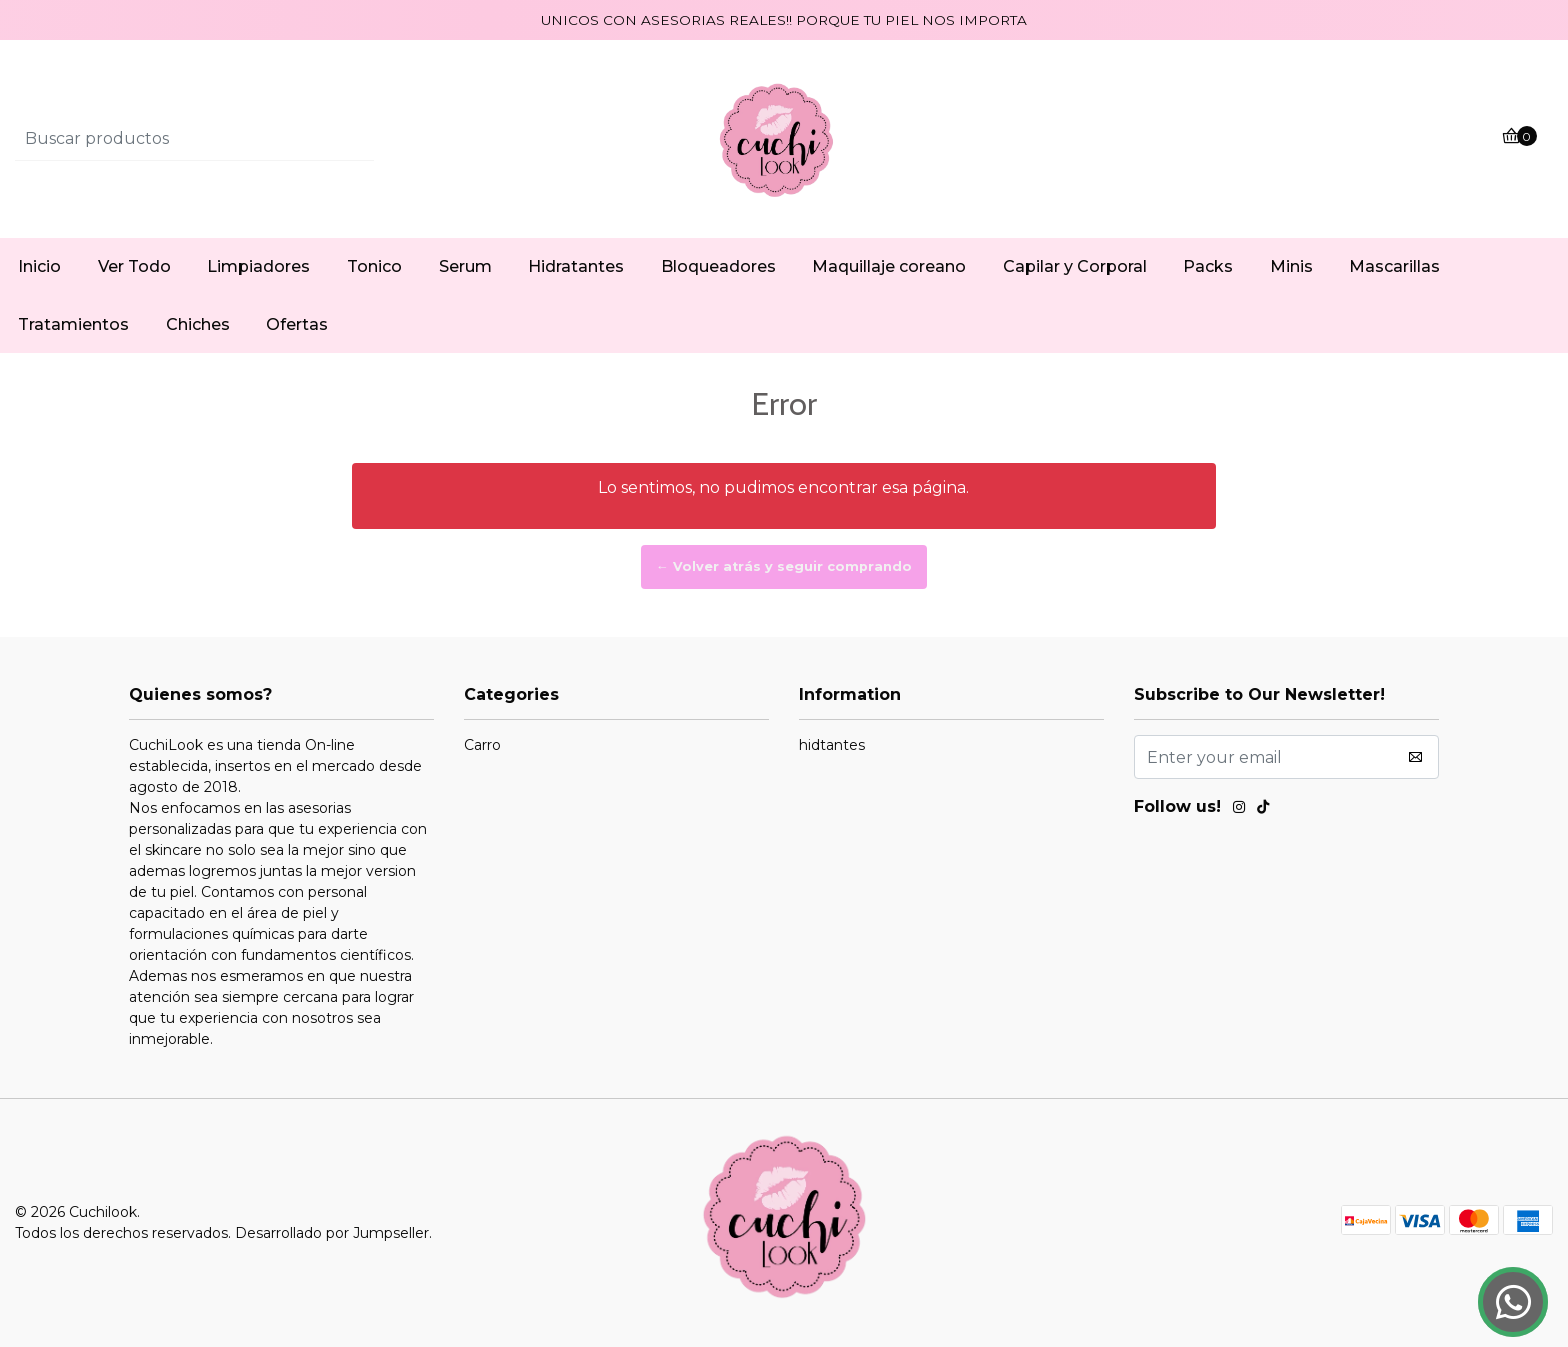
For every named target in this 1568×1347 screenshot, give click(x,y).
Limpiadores (258, 266)
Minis (1291, 266)
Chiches (198, 324)
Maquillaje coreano (889, 266)
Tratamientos (73, 324)
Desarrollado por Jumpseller (332, 1233)
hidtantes (832, 745)
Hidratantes (576, 266)
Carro (482, 745)
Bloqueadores (718, 266)
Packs (1208, 266)
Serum (465, 266)
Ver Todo (134, 266)
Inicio (39, 266)
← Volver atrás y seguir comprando (784, 566)
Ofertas (297, 324)
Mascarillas (1394, 266)
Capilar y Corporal (1075, 266)
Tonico (374, 266)
